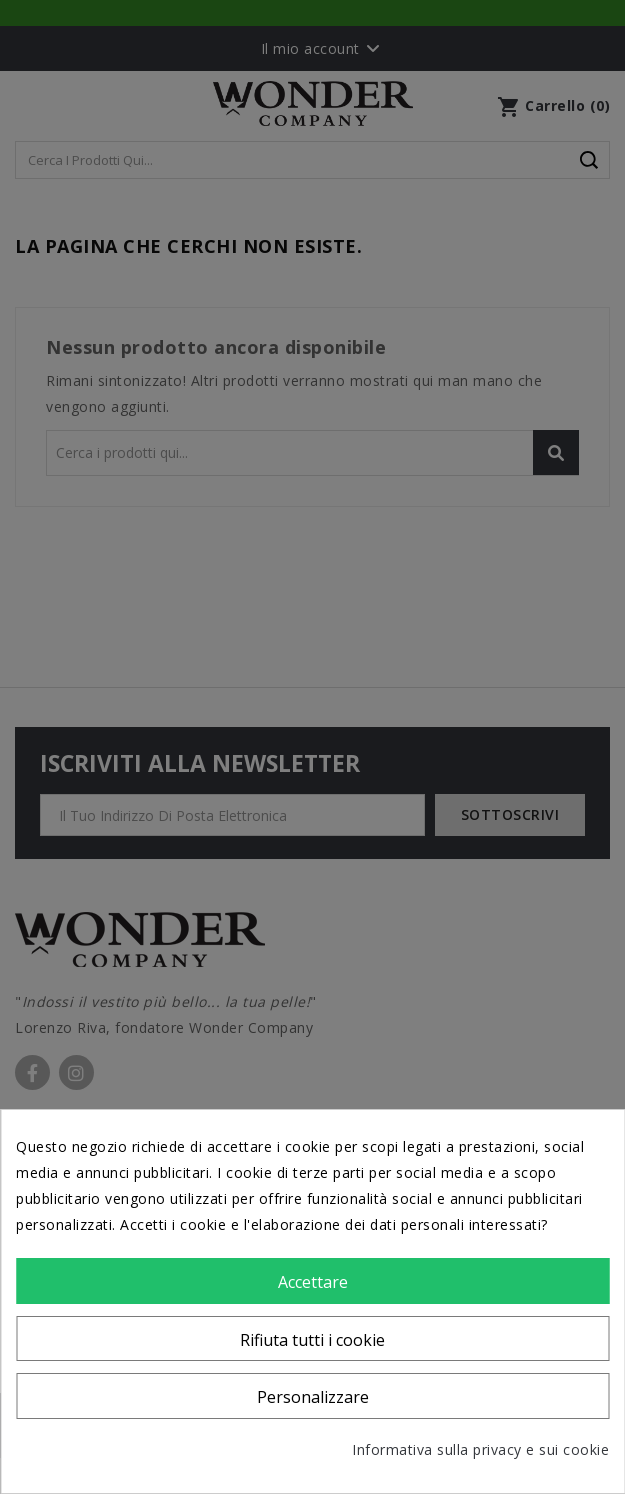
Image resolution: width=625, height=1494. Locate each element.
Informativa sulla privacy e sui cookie (480, 1449)
